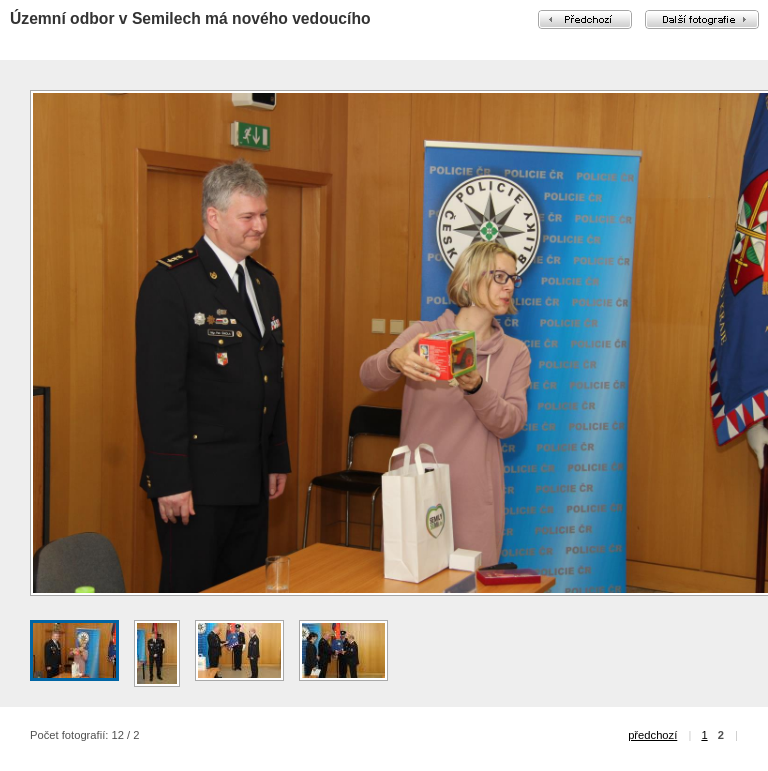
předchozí (652, 735)
